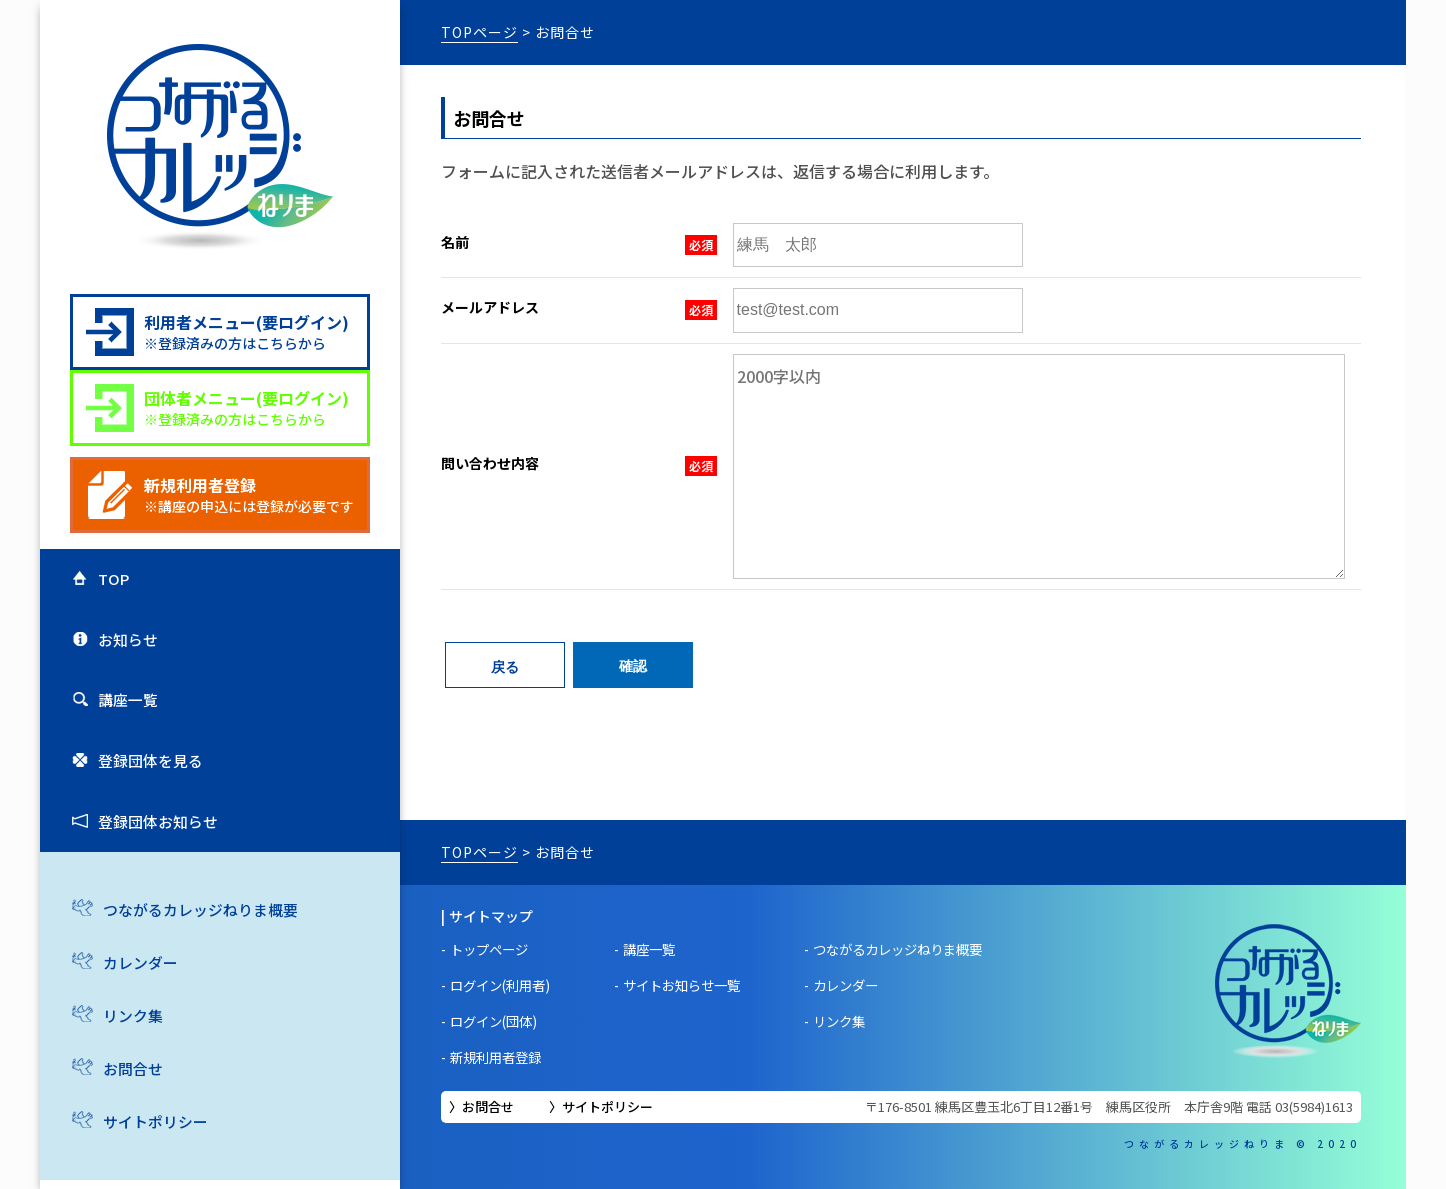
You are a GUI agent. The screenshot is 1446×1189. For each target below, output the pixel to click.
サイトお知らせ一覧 (696, 985)
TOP (106, 584)
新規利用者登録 (500, 1057)
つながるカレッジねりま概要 (199, 965)
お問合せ (127, 1126)
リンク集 (127, 1072)
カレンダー (135, 1019)
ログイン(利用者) (505, 985)
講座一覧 (122, 727)
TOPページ (479, 32)
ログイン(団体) (498, 1021)
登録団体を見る (146, 799)
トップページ (493, 949)
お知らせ (122, 656)
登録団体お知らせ (154, 870)
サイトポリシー (607, 1106)
